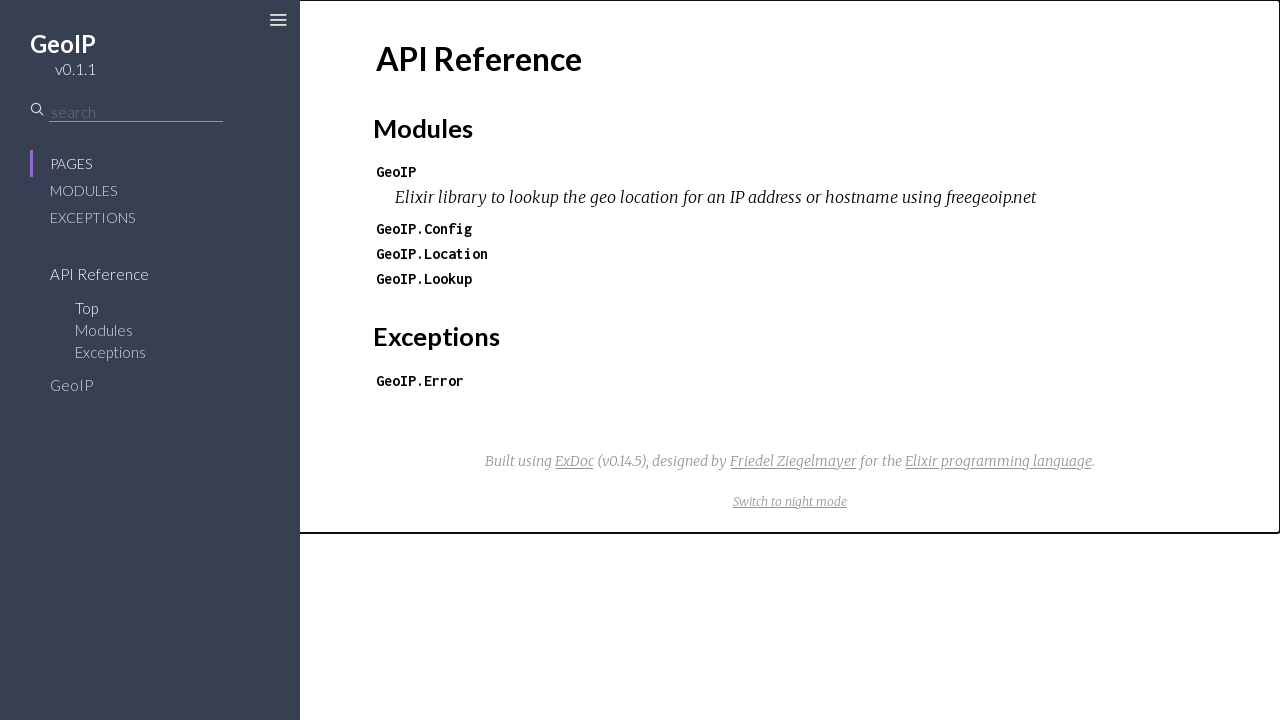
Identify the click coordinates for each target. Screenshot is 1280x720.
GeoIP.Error (420, 380)
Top (86, 308)
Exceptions (92, 217)
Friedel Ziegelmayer (793, 461)
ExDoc (574, 461)
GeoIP (71, 385)
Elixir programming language (998, 461)
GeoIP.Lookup (424, 278)
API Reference (99, 274)
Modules (83, 190)
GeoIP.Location (432, 253)
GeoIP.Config (424, 228)
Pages (71, 163)
